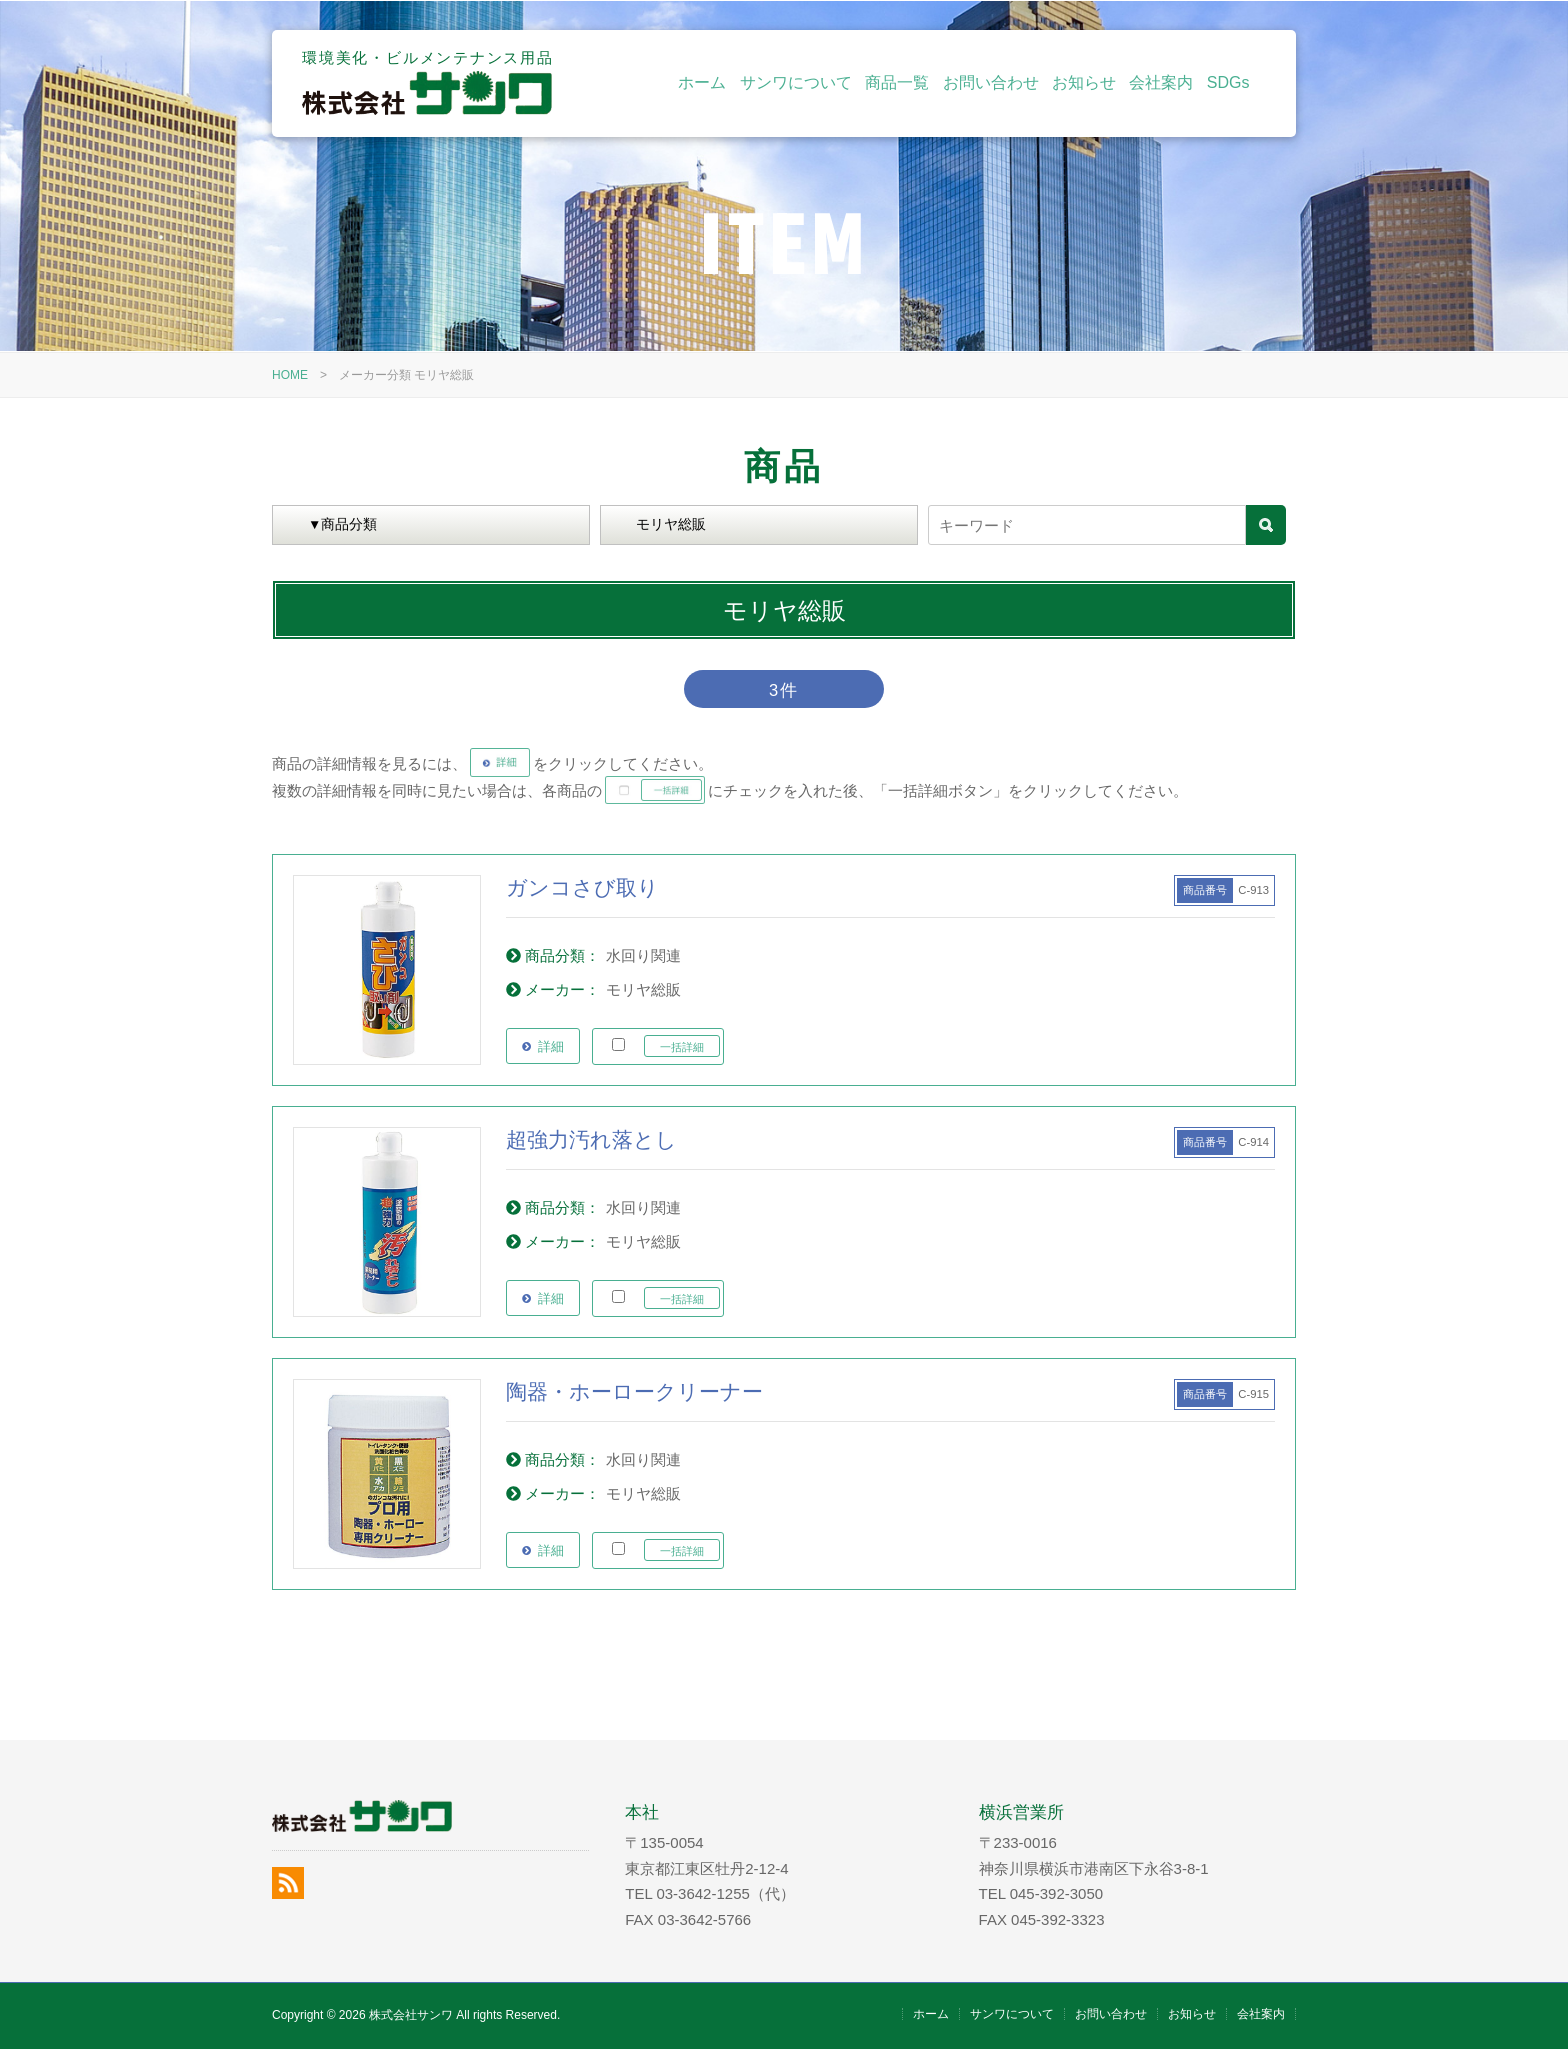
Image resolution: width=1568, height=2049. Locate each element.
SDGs (1228, 82)
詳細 (551, 1046)
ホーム (702, 82)
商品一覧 (897, 82)
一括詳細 (682, 1047)
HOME (290, 375)
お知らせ (1084, 82)
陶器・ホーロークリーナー (634, 1391)
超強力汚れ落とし (591, 1139)
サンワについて (796, 82)
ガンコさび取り (582, 887)
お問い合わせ (991, 82)
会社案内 (1161, 82)
